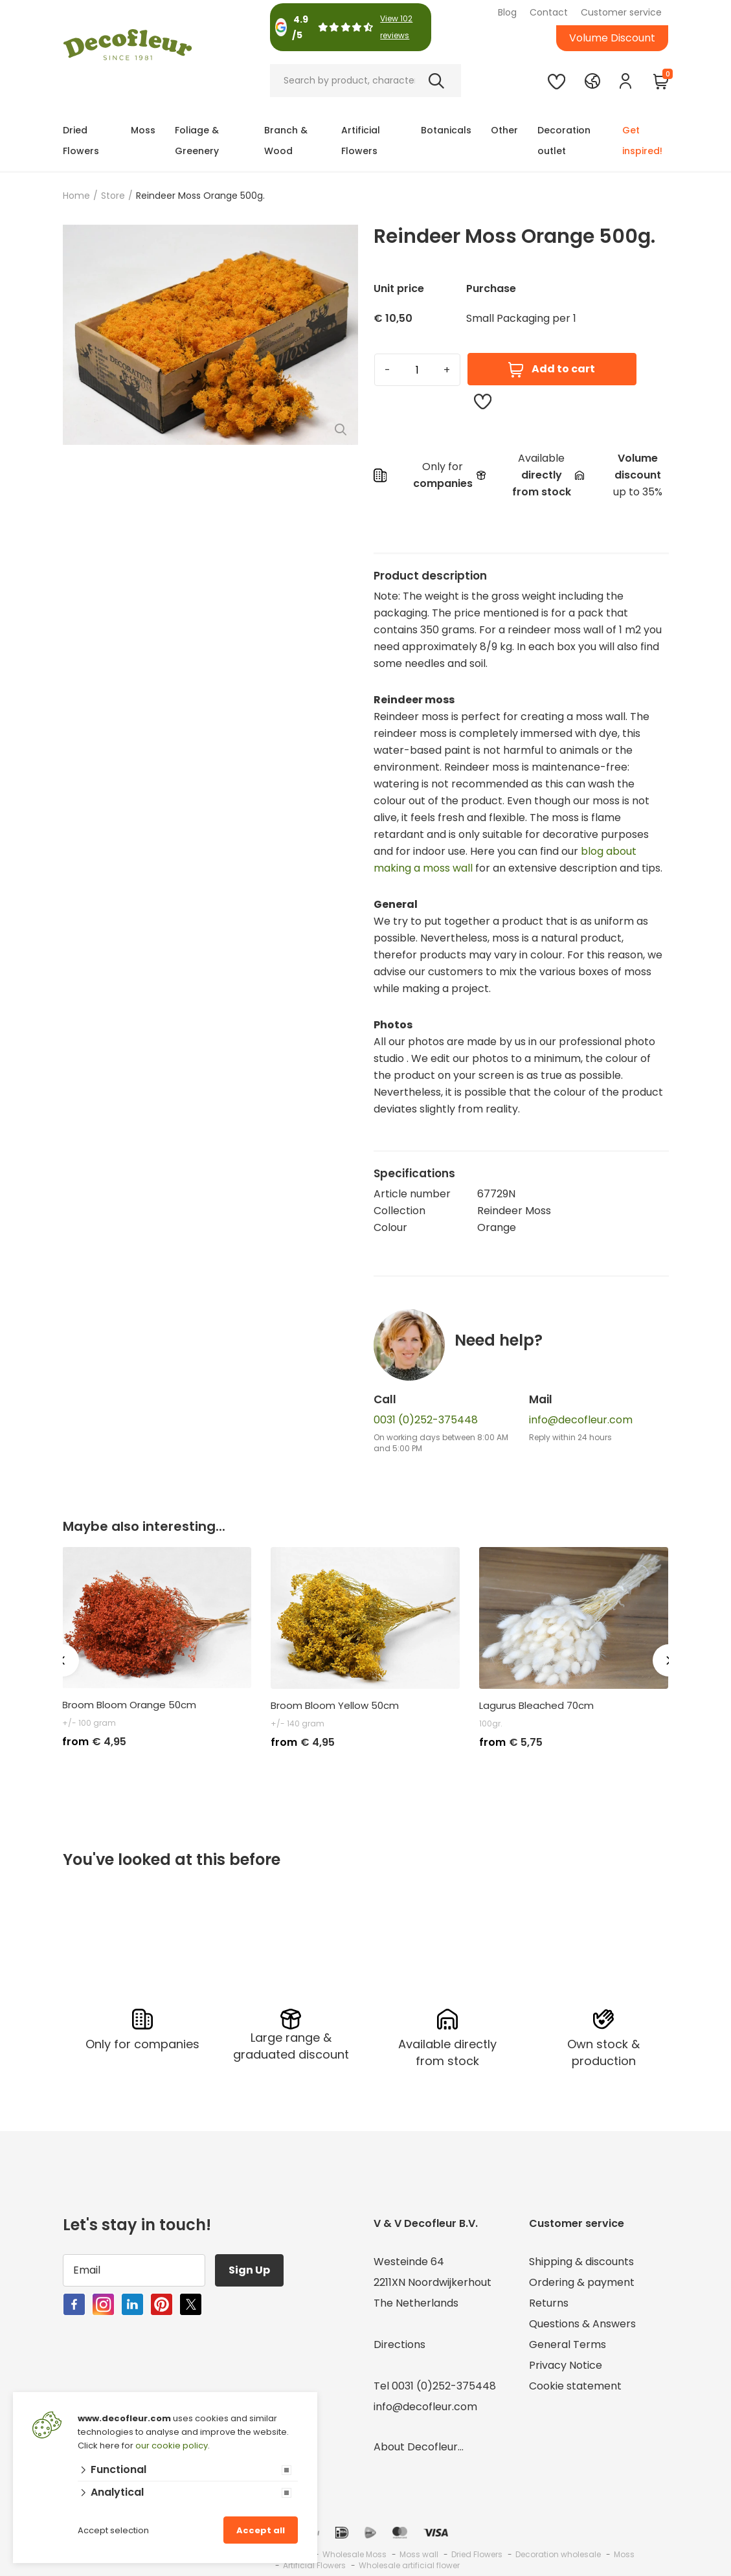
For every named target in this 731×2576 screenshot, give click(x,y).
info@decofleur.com (581, 1419)
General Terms (567, 2344)
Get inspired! (642, 140)
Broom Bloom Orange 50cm (129, 1705)
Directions (399, 2344)
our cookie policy (171, 2445)
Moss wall (418, 2554)
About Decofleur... (419, 2446)
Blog (507, 12)
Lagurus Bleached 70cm (536, 1705)
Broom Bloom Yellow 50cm (335, 1705)
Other (504, 130)
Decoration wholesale (558, 2554)
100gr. (490, 1723)
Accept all (260, 2530)
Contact (549, 12)
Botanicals (446, 130)
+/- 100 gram (89, 1723)
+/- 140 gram (297, 1723)
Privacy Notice (565, 2365)
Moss (143, 130)
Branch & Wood (286, 140)
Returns (548, 2303)
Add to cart (551, 369)
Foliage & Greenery (197, 140)
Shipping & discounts (581, 2261)
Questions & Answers (582, 2323)
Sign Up (249, 2270)
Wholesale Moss (354, 2554)
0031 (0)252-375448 (426, 1419)
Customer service (621, 12)
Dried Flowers (81, 140)
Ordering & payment (582, 2282)
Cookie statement (575, 2385)
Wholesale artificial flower (409, 2565)
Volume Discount (612, 37)
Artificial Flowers (360, 140)
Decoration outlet (563, 140)
